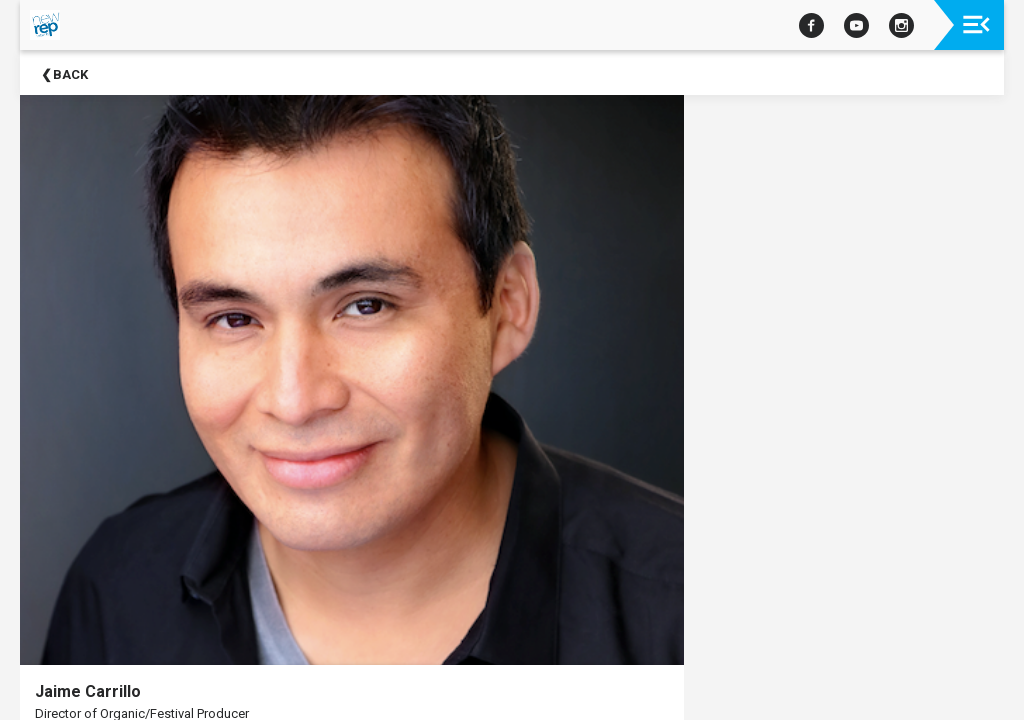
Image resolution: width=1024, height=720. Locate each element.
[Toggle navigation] (976, 24)
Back (70, 74)
